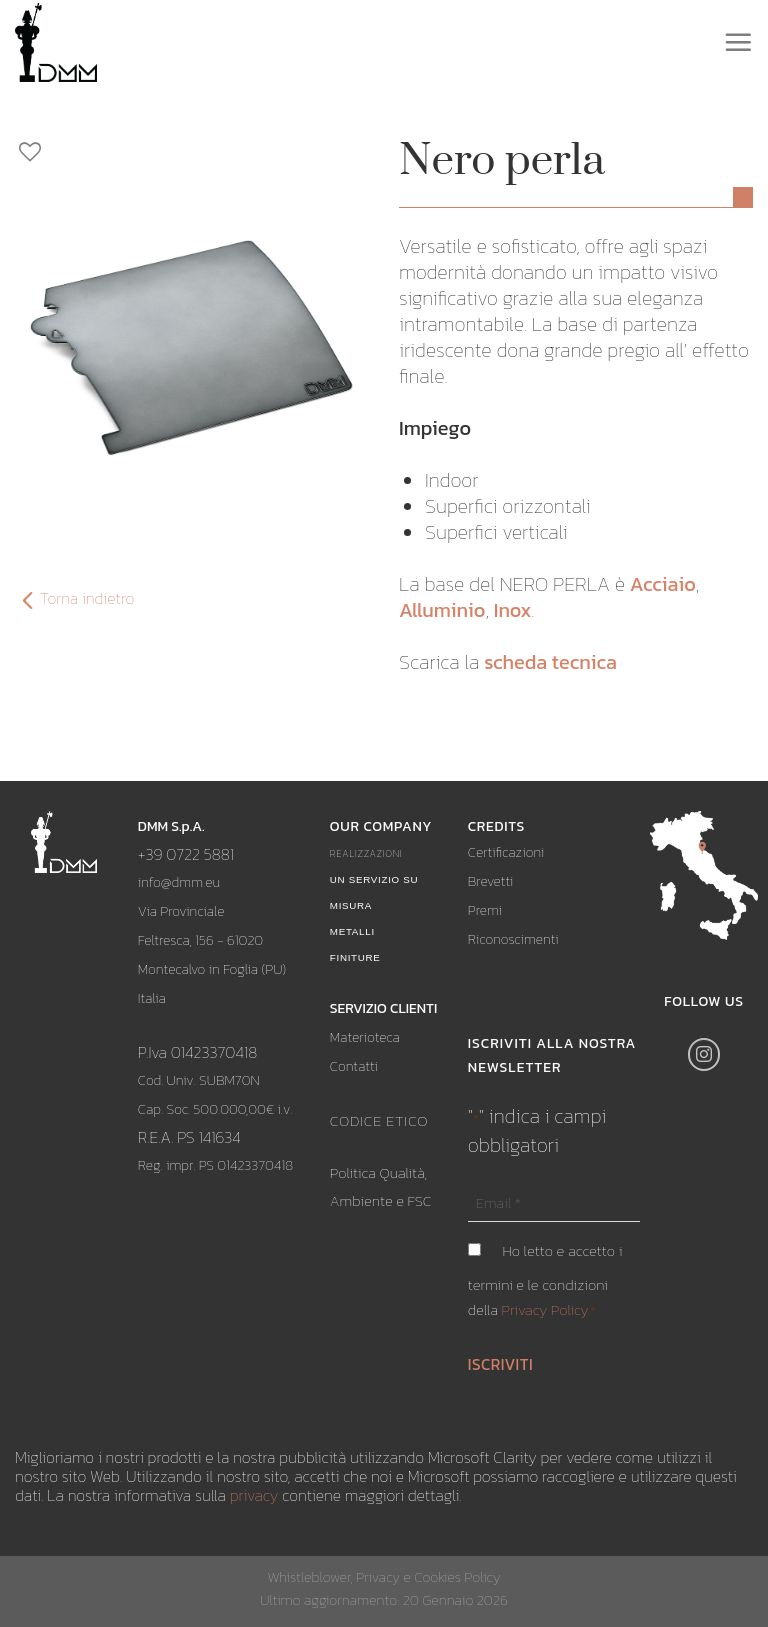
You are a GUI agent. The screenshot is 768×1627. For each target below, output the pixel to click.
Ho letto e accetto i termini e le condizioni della (545, 1280)
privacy (254, 1495)
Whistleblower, (311, 1577)
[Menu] (738, 42)
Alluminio (442, 610)
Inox (513, 610)
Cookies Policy (457, 1577)
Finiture (355, 957)
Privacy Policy (545, 1309)
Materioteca (365, 1037)
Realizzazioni (366, 853)
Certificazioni (506, 852)
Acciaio (663, 584)
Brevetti (491, 881)
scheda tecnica (550, 662)
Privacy (378, 1577)
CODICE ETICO (379, 1120)
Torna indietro (74, 599)
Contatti (354, 1066)
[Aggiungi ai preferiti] (192, 152)
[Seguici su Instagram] (704, 1054)
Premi (485, 910)
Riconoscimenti (513, 939)
